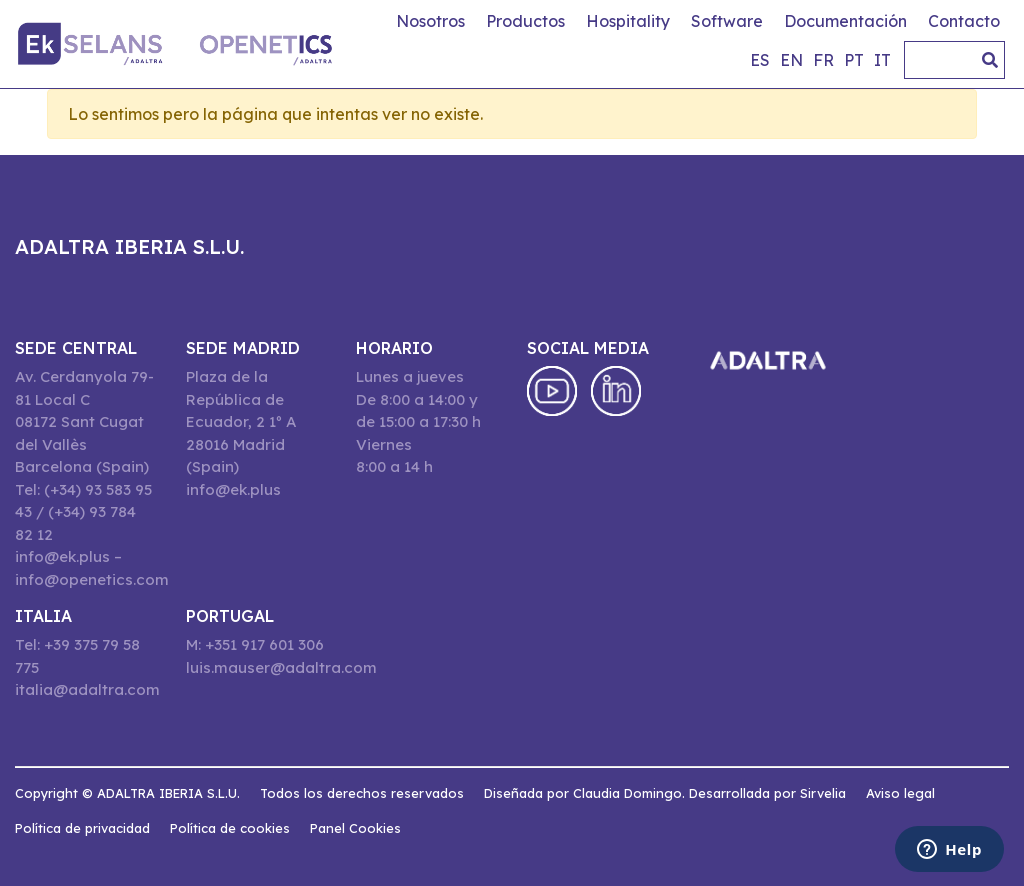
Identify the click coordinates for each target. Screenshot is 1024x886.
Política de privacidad (82, 828)
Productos (525, 21)
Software (727, 21)
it (882, 60)
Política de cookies (230, 828)
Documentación (845, 21)
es (760, 60)
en (791, 60)
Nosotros (430, 21)
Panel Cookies (355, 828)
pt (854, 60)
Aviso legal (900, 793)
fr (823, 60)
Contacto (964, 21)
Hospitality (628, 21)
